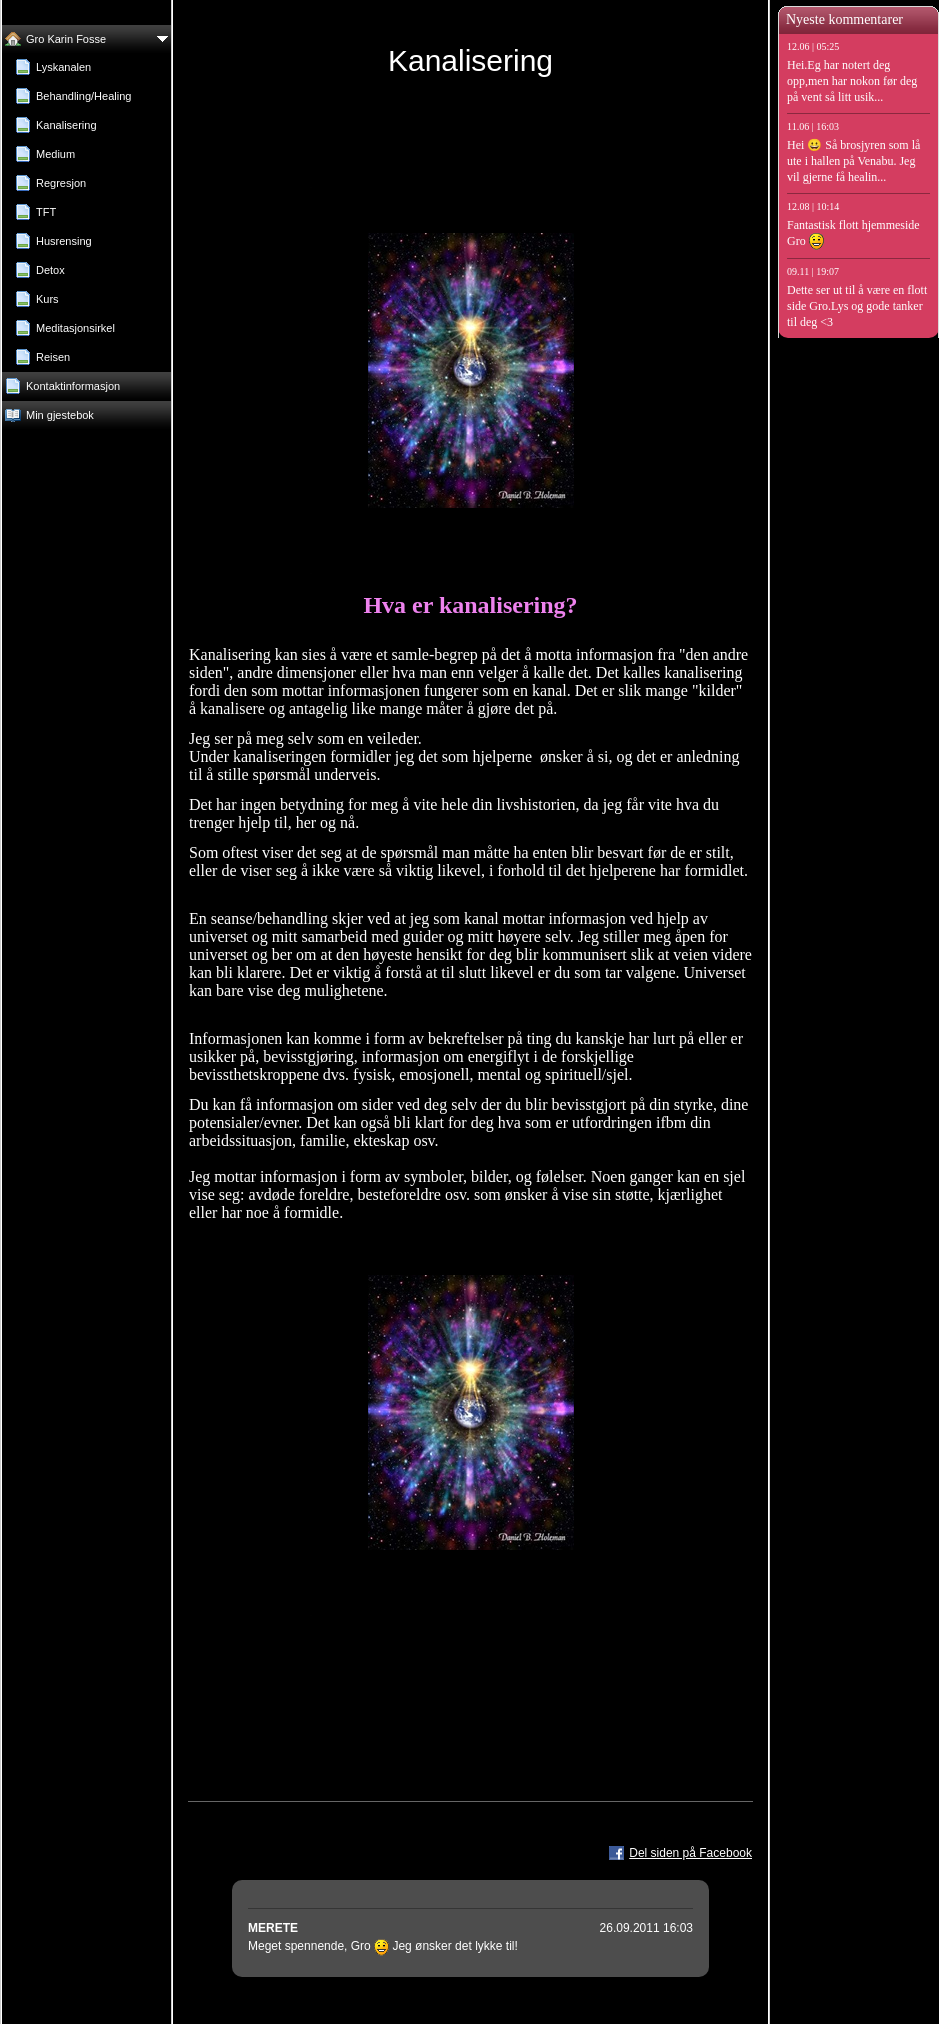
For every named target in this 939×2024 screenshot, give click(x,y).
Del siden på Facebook (690, 1853)
